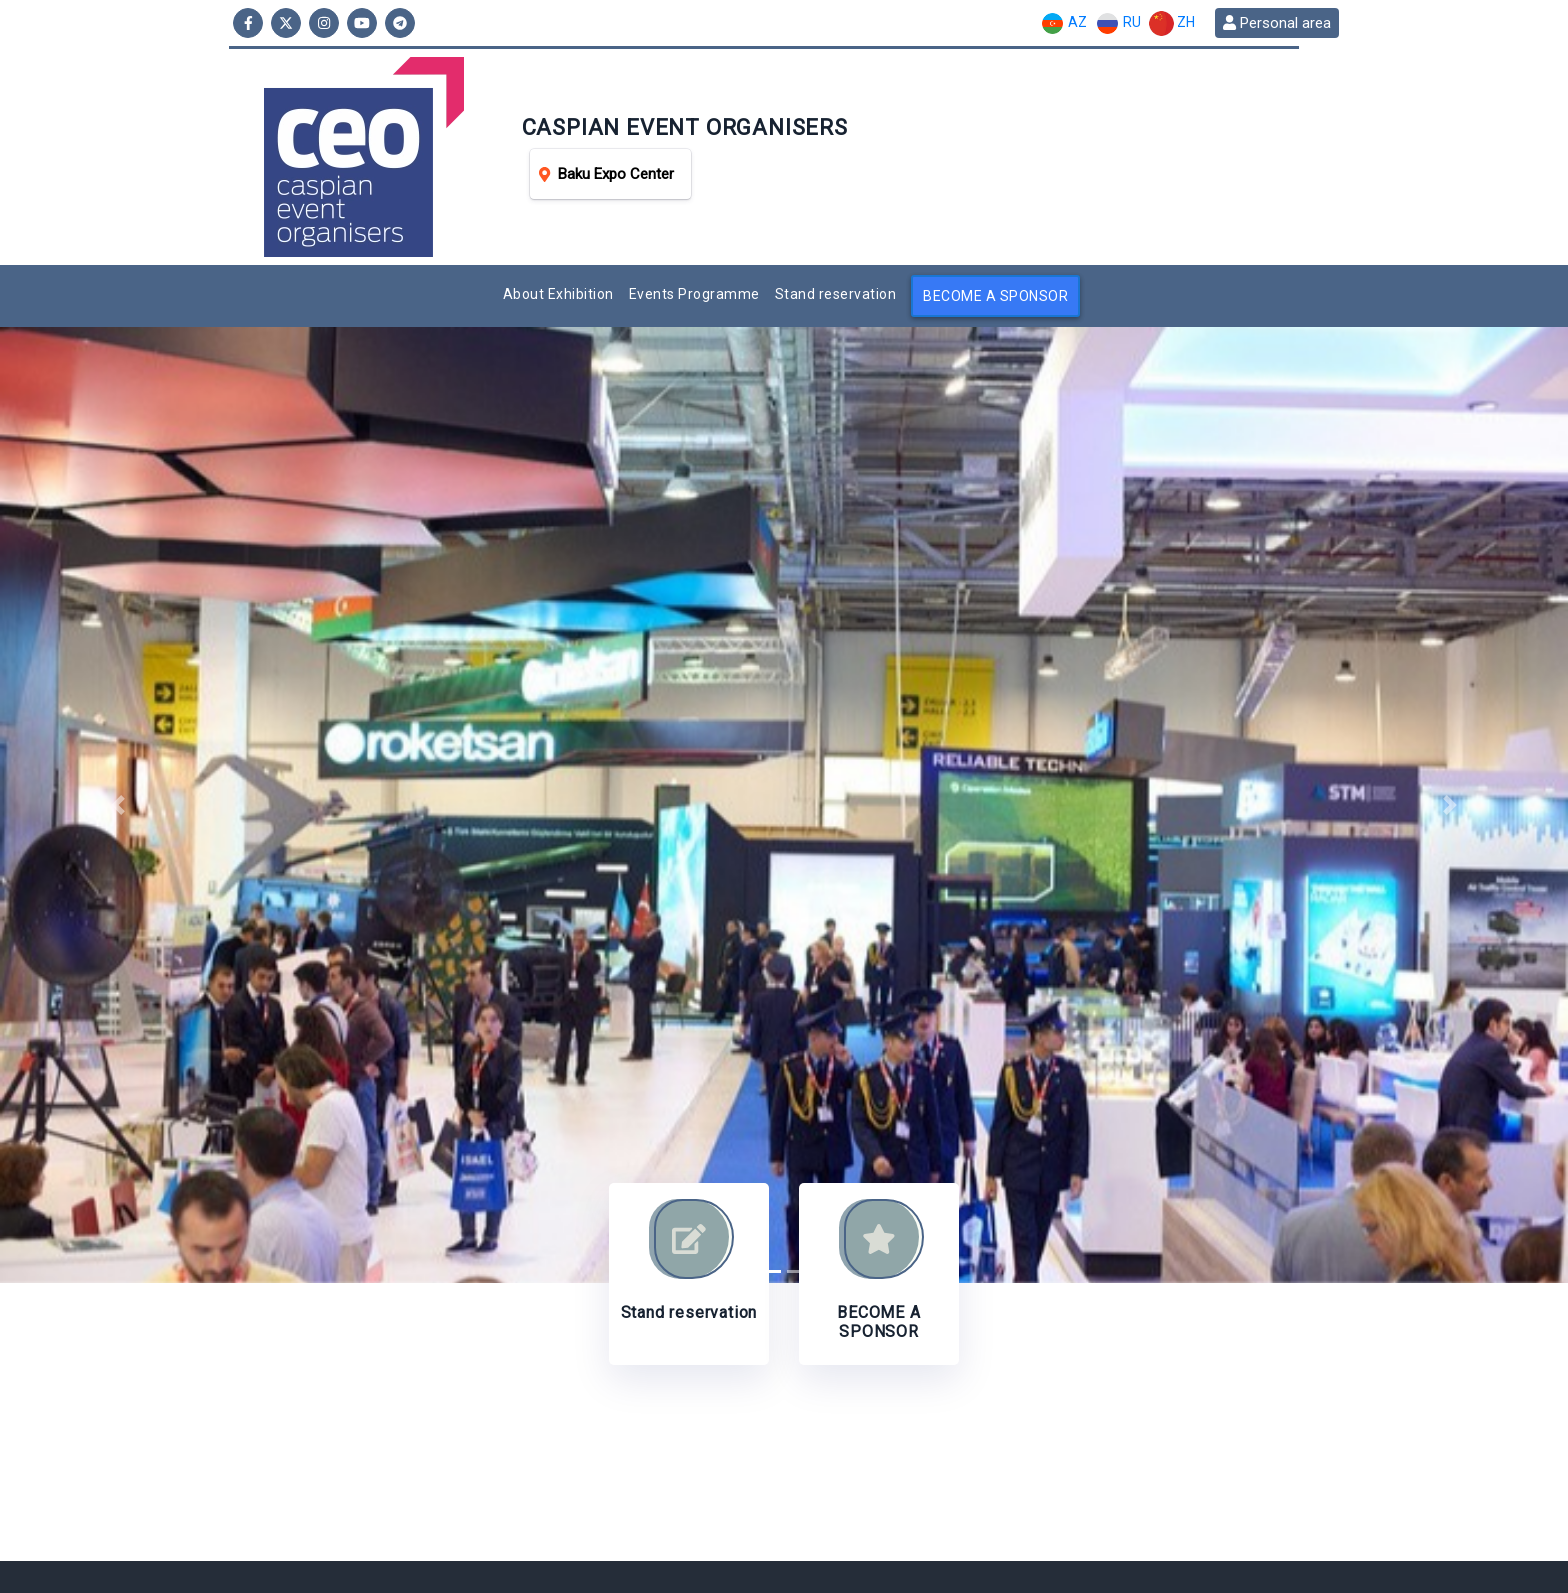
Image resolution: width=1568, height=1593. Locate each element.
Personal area (1277, 23)
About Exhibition (558, 294)
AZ (1063, 23)
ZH (1172, 23)
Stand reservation (836, 294)
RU (1118, 23)
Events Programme (694, 294)
